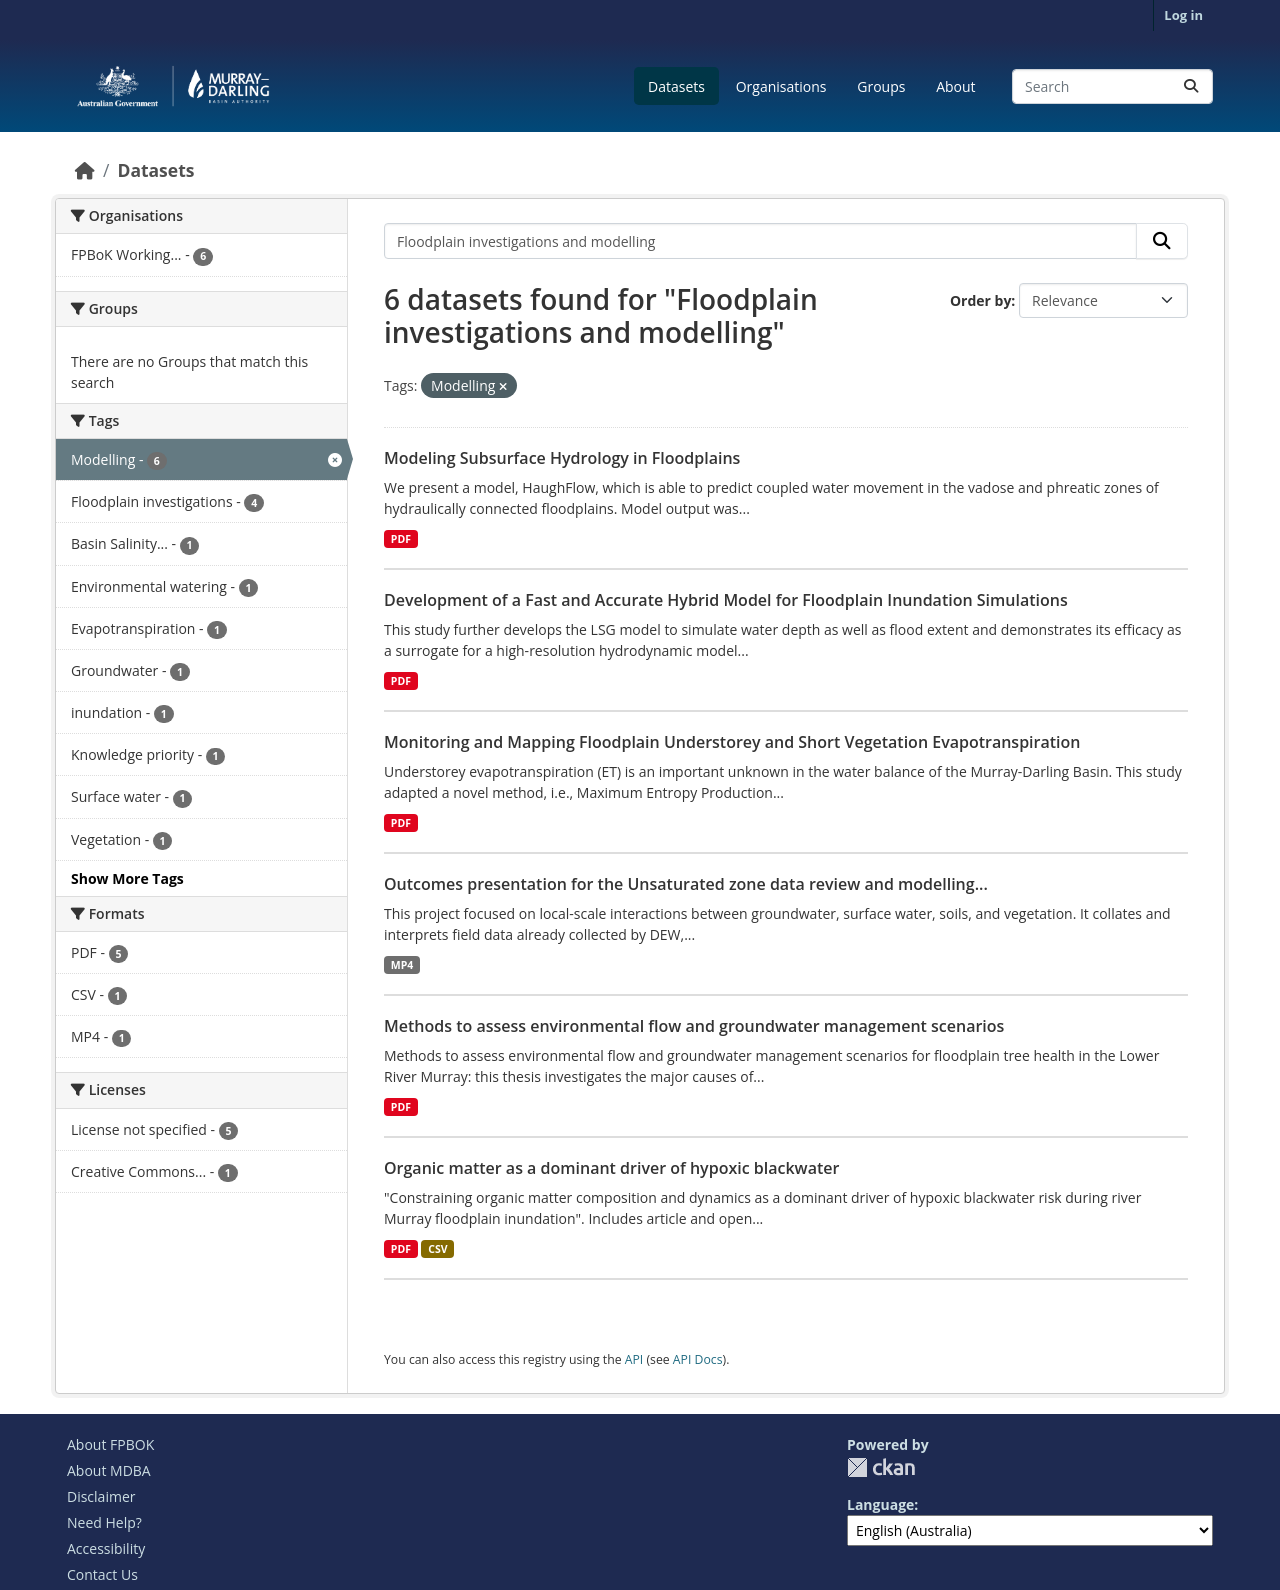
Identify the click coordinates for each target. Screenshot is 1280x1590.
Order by (980, 300)
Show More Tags (127, 878)
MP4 (402, 965)
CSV (437, 1249)
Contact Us (102, 1574)
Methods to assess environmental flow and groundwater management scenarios (694, 1026)
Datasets (676, 86)
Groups (881, 86)
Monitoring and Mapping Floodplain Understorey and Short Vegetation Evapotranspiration (732, 742)
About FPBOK (110, 1444)
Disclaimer (101, 1496)
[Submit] (1191, 86)
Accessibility (106, 1548)
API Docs (698, 1359)
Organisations (781, 86)
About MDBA (109, 1470)
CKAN (881, 1467)
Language (880, 1504)
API (634, 1359)
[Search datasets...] (1112, 86)
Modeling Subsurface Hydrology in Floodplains (562, 458)
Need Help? (104, 1522)
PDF (401, 539)
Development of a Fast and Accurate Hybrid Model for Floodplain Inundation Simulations (726, 600)
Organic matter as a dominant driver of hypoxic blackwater (611, 1168)
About (955, 86)
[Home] (85, 170)
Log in (1183, 15)
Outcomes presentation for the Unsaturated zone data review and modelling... (686, 884)
